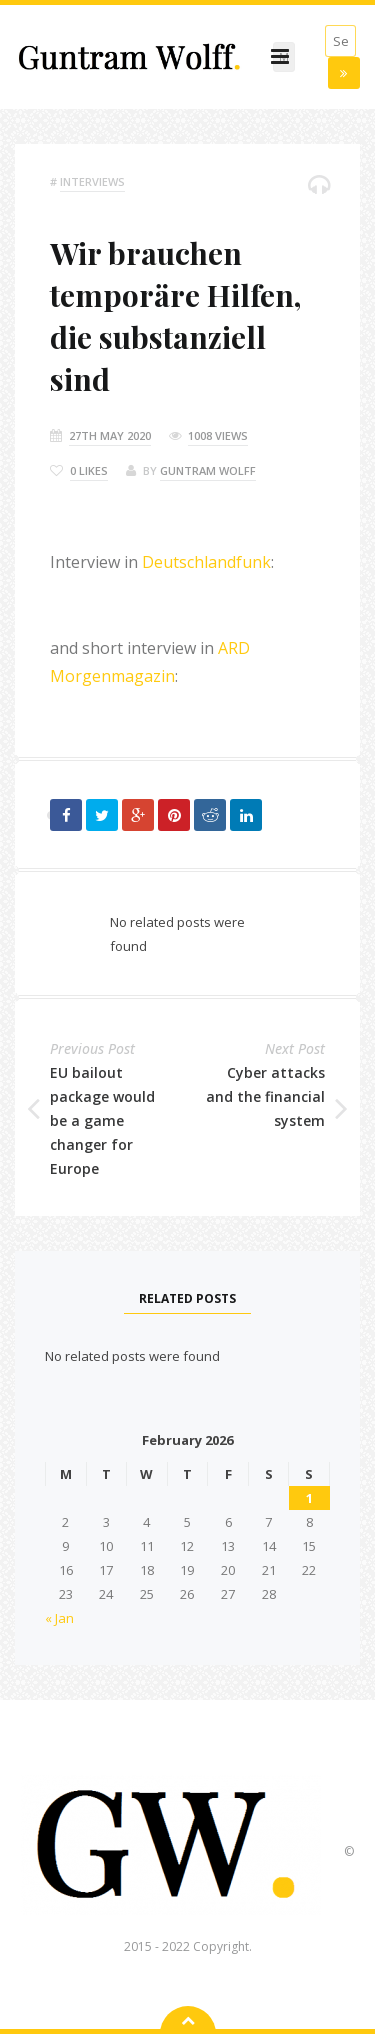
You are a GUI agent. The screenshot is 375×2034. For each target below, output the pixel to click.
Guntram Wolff (208, 470)
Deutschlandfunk (206, 562)
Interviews (92, 181)
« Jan (59, 1618)
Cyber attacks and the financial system (265, 1096)
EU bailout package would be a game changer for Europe (102, 1120)
